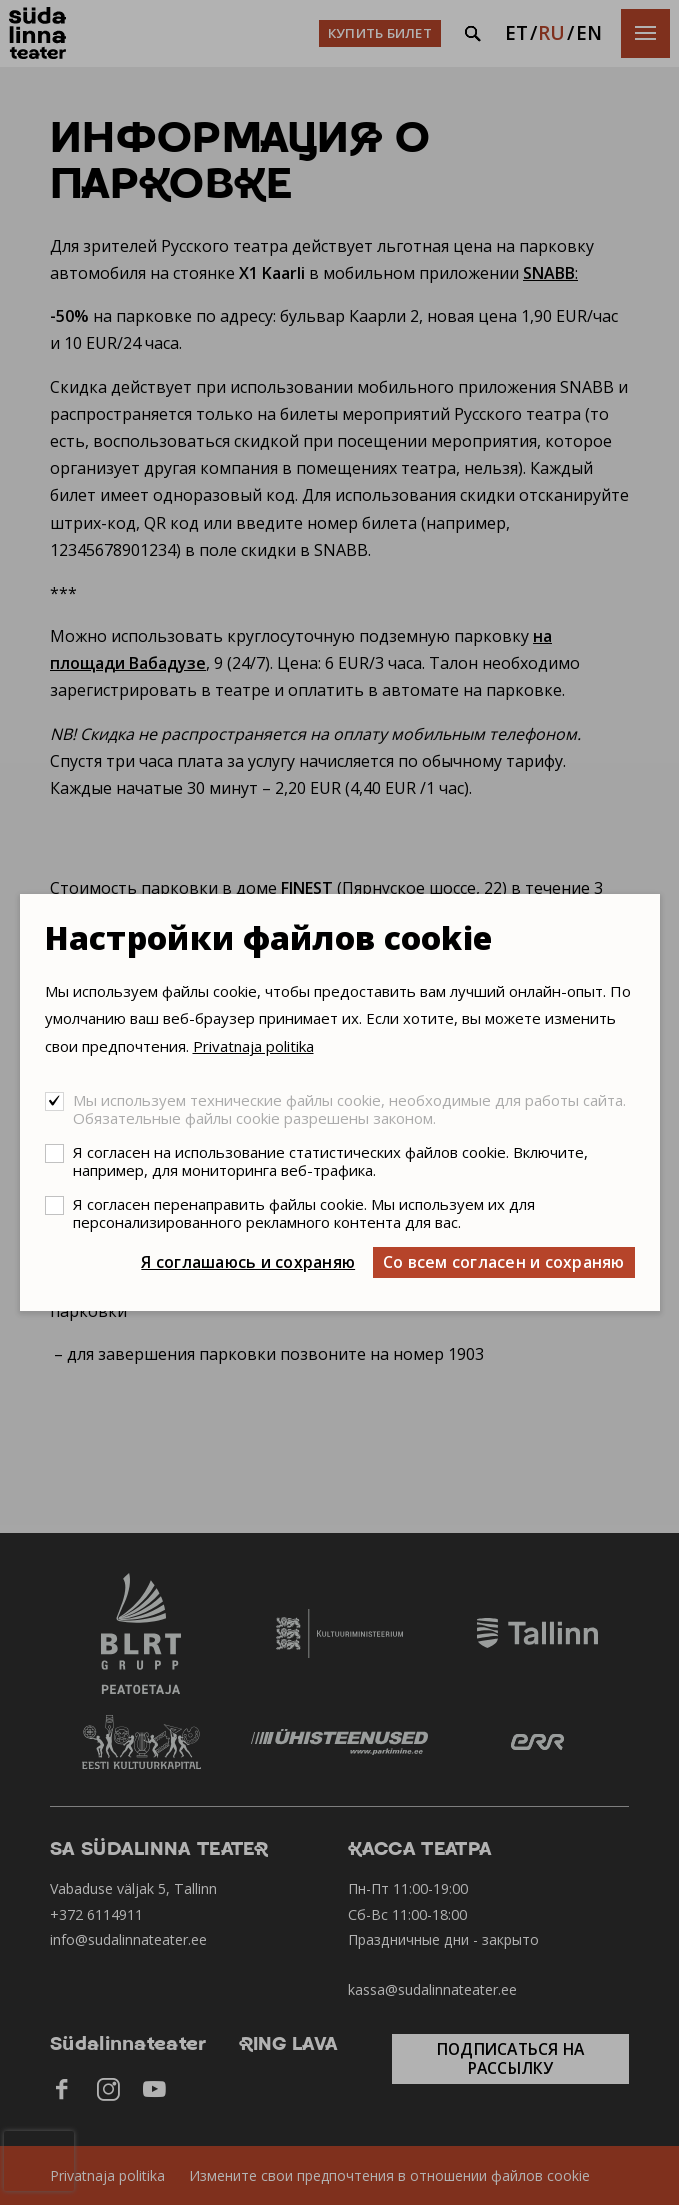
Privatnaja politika (253, 1046)
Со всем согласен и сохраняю (504, 1262)
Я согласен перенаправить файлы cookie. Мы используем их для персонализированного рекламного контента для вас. (304, 1213)
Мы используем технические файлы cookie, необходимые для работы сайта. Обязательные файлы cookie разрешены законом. (349, 1109)
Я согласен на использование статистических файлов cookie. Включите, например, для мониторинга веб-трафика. (330, 1161)
